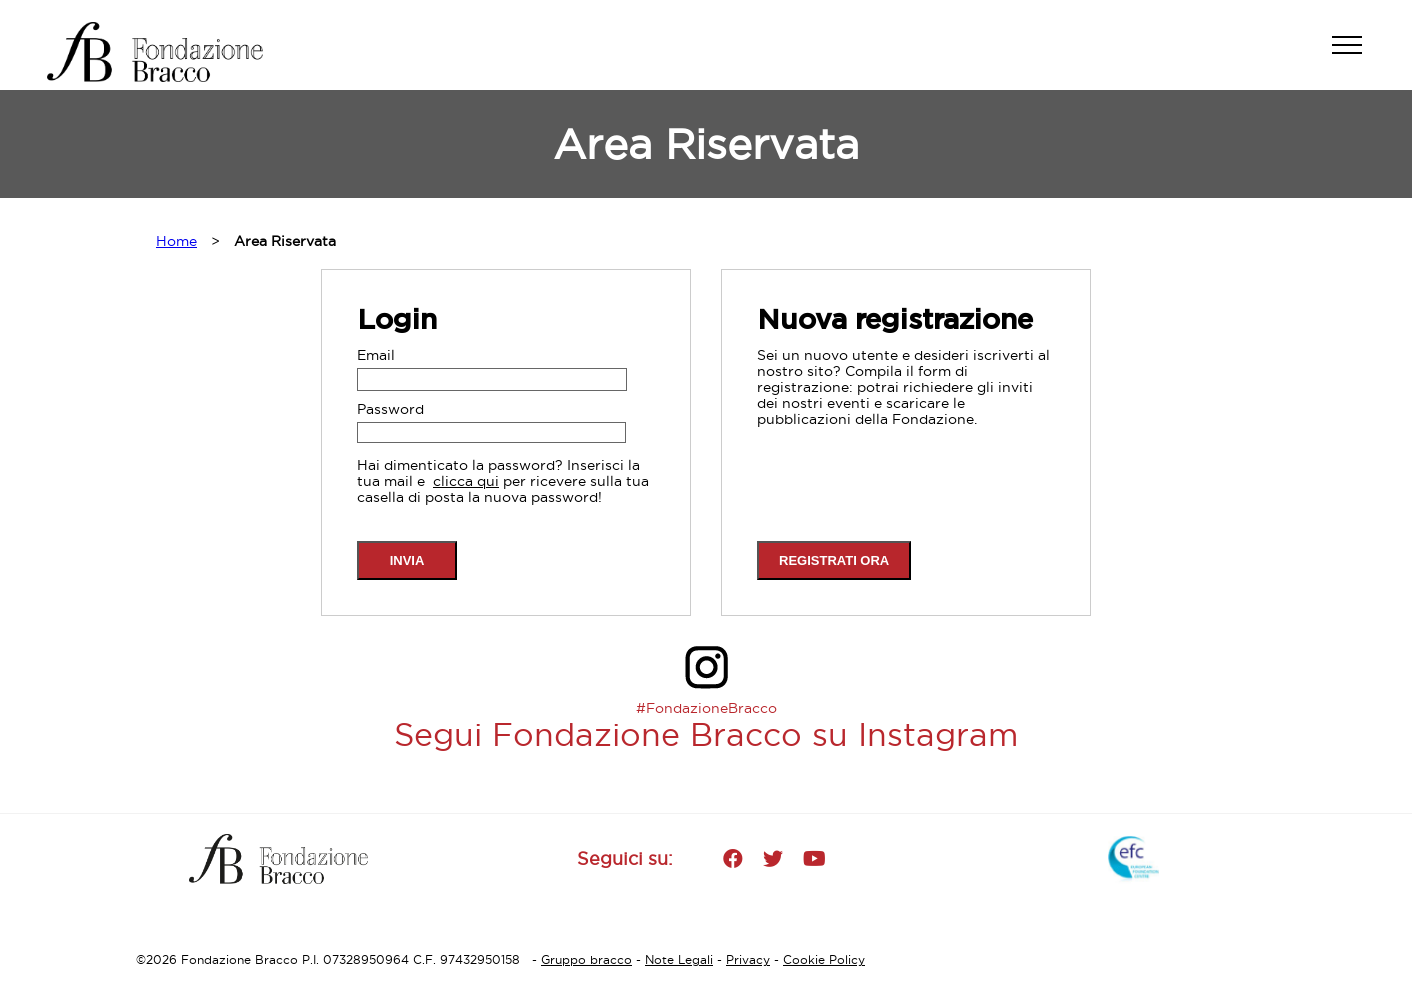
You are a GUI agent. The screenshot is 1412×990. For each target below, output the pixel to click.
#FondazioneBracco (706, 708)
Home (176, 241)
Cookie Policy (824, 959)
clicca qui (466, 481)
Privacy (748, 959)
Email (376, 355)
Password (390, 409)
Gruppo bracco (586, 959)
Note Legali (679, 959)
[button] (1357, 55)
